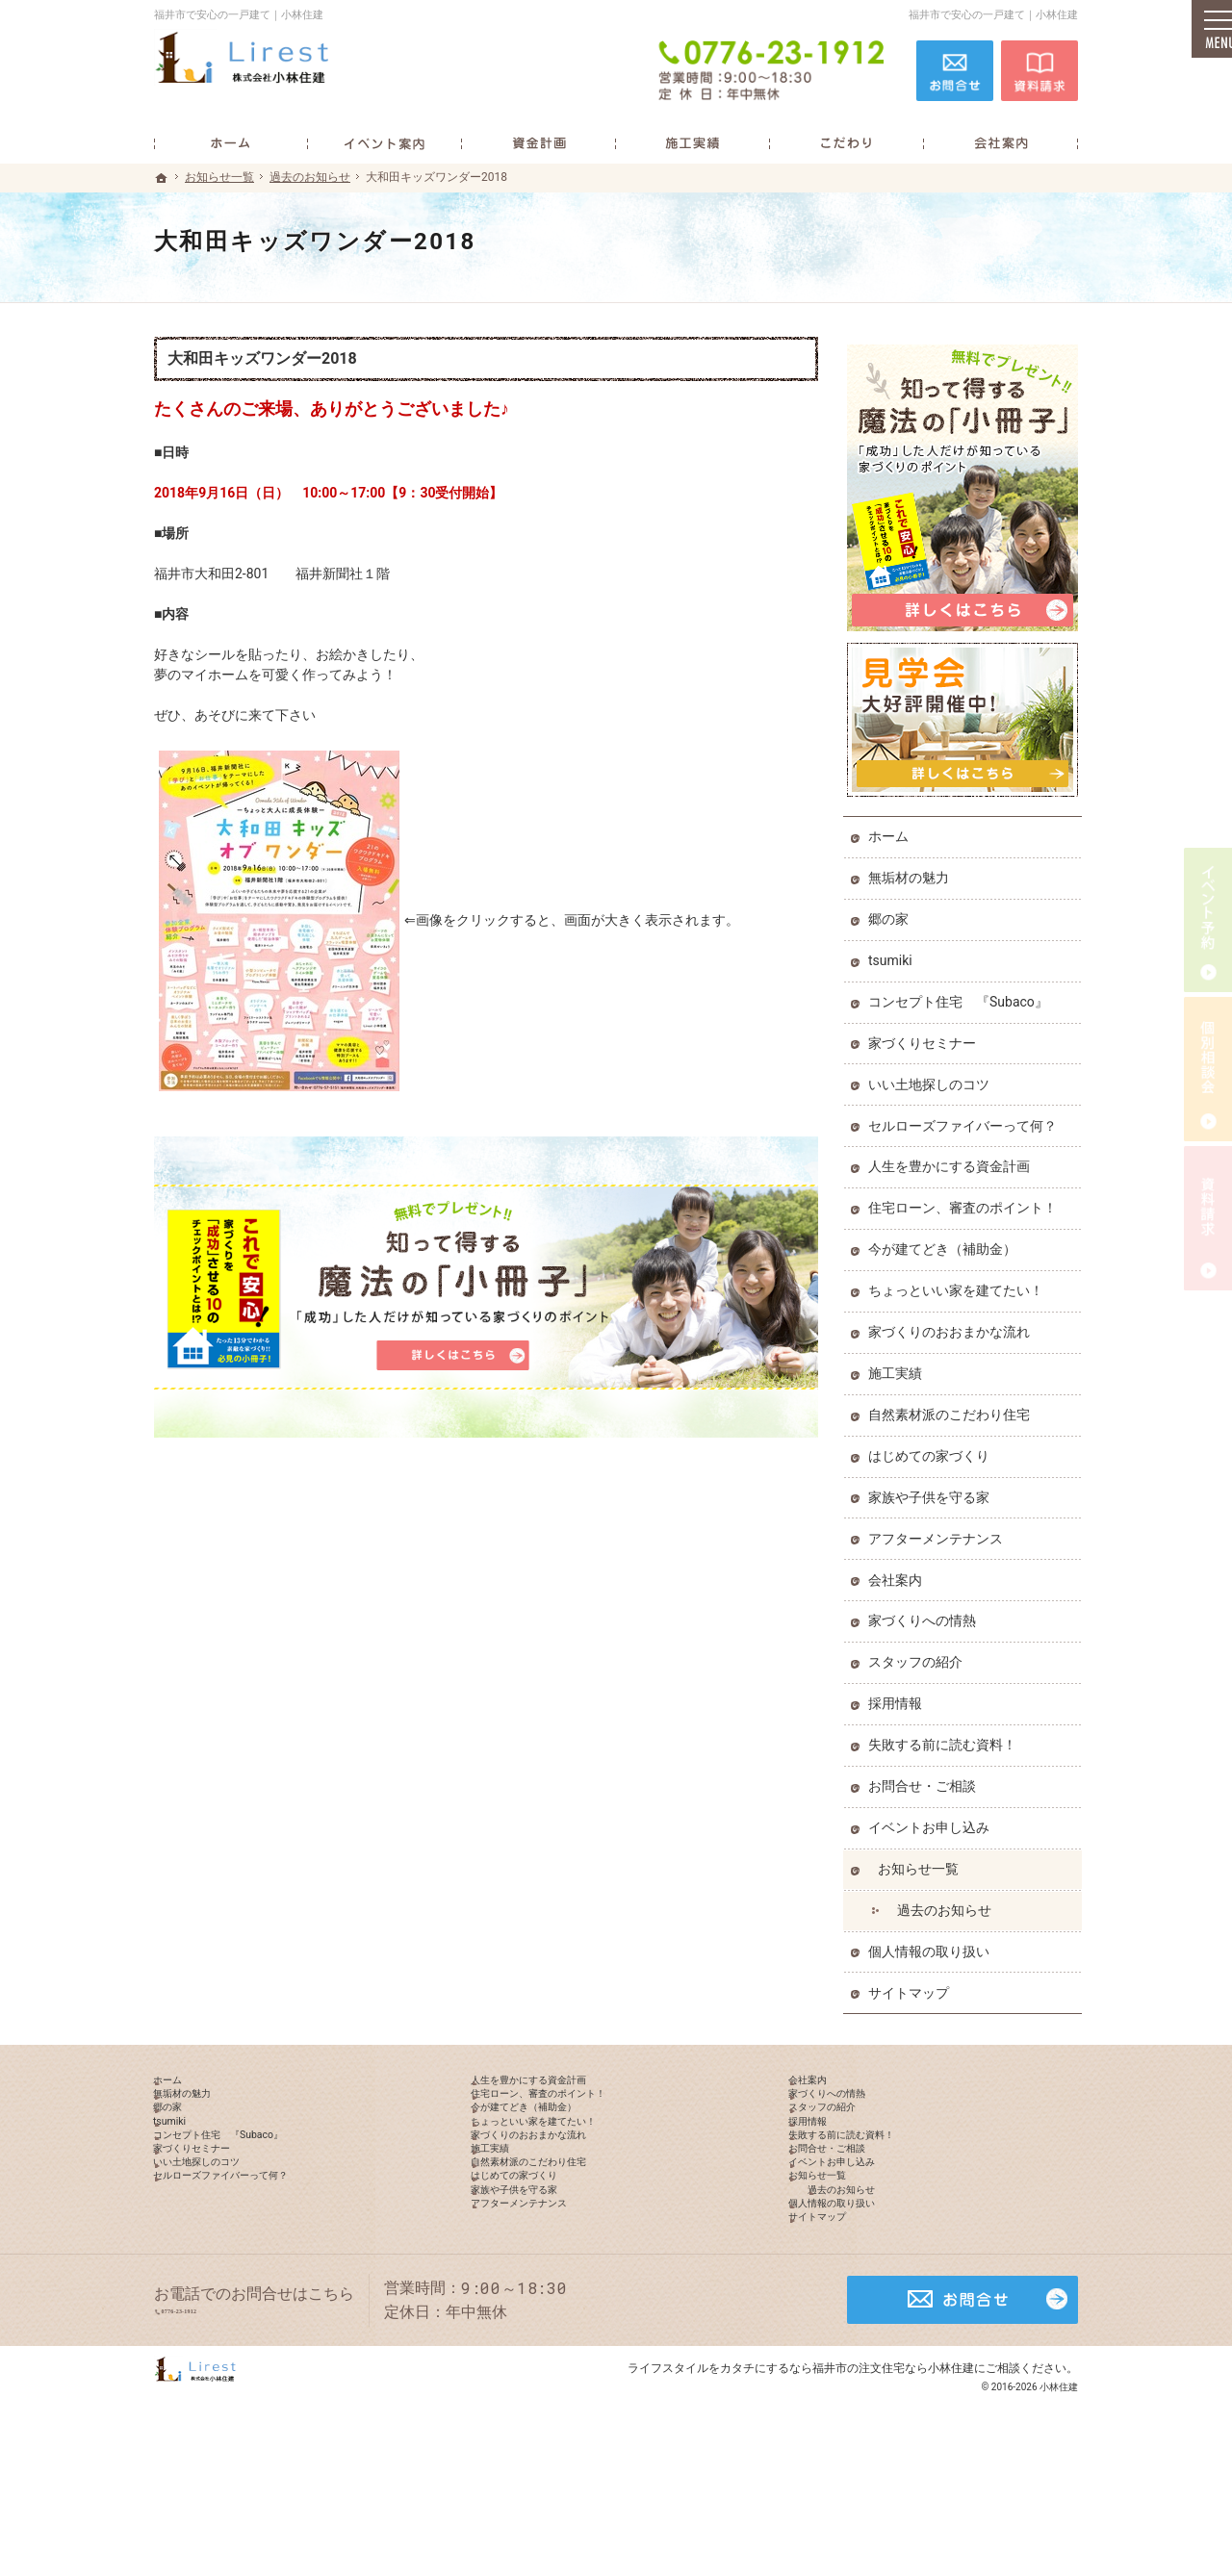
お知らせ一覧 (922, 1861)
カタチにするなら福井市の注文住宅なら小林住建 (847, 2484)
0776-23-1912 (774, 69)
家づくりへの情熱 (926, 1612)
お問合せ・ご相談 (926, 1778)
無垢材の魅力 (912, 870)
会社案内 (899, 1572)
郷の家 (892, 911)
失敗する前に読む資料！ (946, 1737)
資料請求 (1039, 69)
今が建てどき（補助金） (946, 1241)
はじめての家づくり (932, 1448)
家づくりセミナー (926, 1035)
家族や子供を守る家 (932, 1489)
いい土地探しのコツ (932, 1076)
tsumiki (894, 952)
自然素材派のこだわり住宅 (953, 1407)
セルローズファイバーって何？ (966, 1118)
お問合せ (954, 69)
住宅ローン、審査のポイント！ (966, 1200)
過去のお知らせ (948, 1902)
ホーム (892, 828)
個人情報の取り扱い (932, 1943)
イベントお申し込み (932, 1819)
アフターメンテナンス (939, 1531)
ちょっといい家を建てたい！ (959, 1282)
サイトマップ (912, 1985)
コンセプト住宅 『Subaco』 (962, 994)
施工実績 (899, 1365)
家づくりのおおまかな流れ (953, 1324)
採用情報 (899, 1695)
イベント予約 (1208, 920)
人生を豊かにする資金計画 (953, 1158)
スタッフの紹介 (919, 1654)
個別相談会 (1208, 1069)
